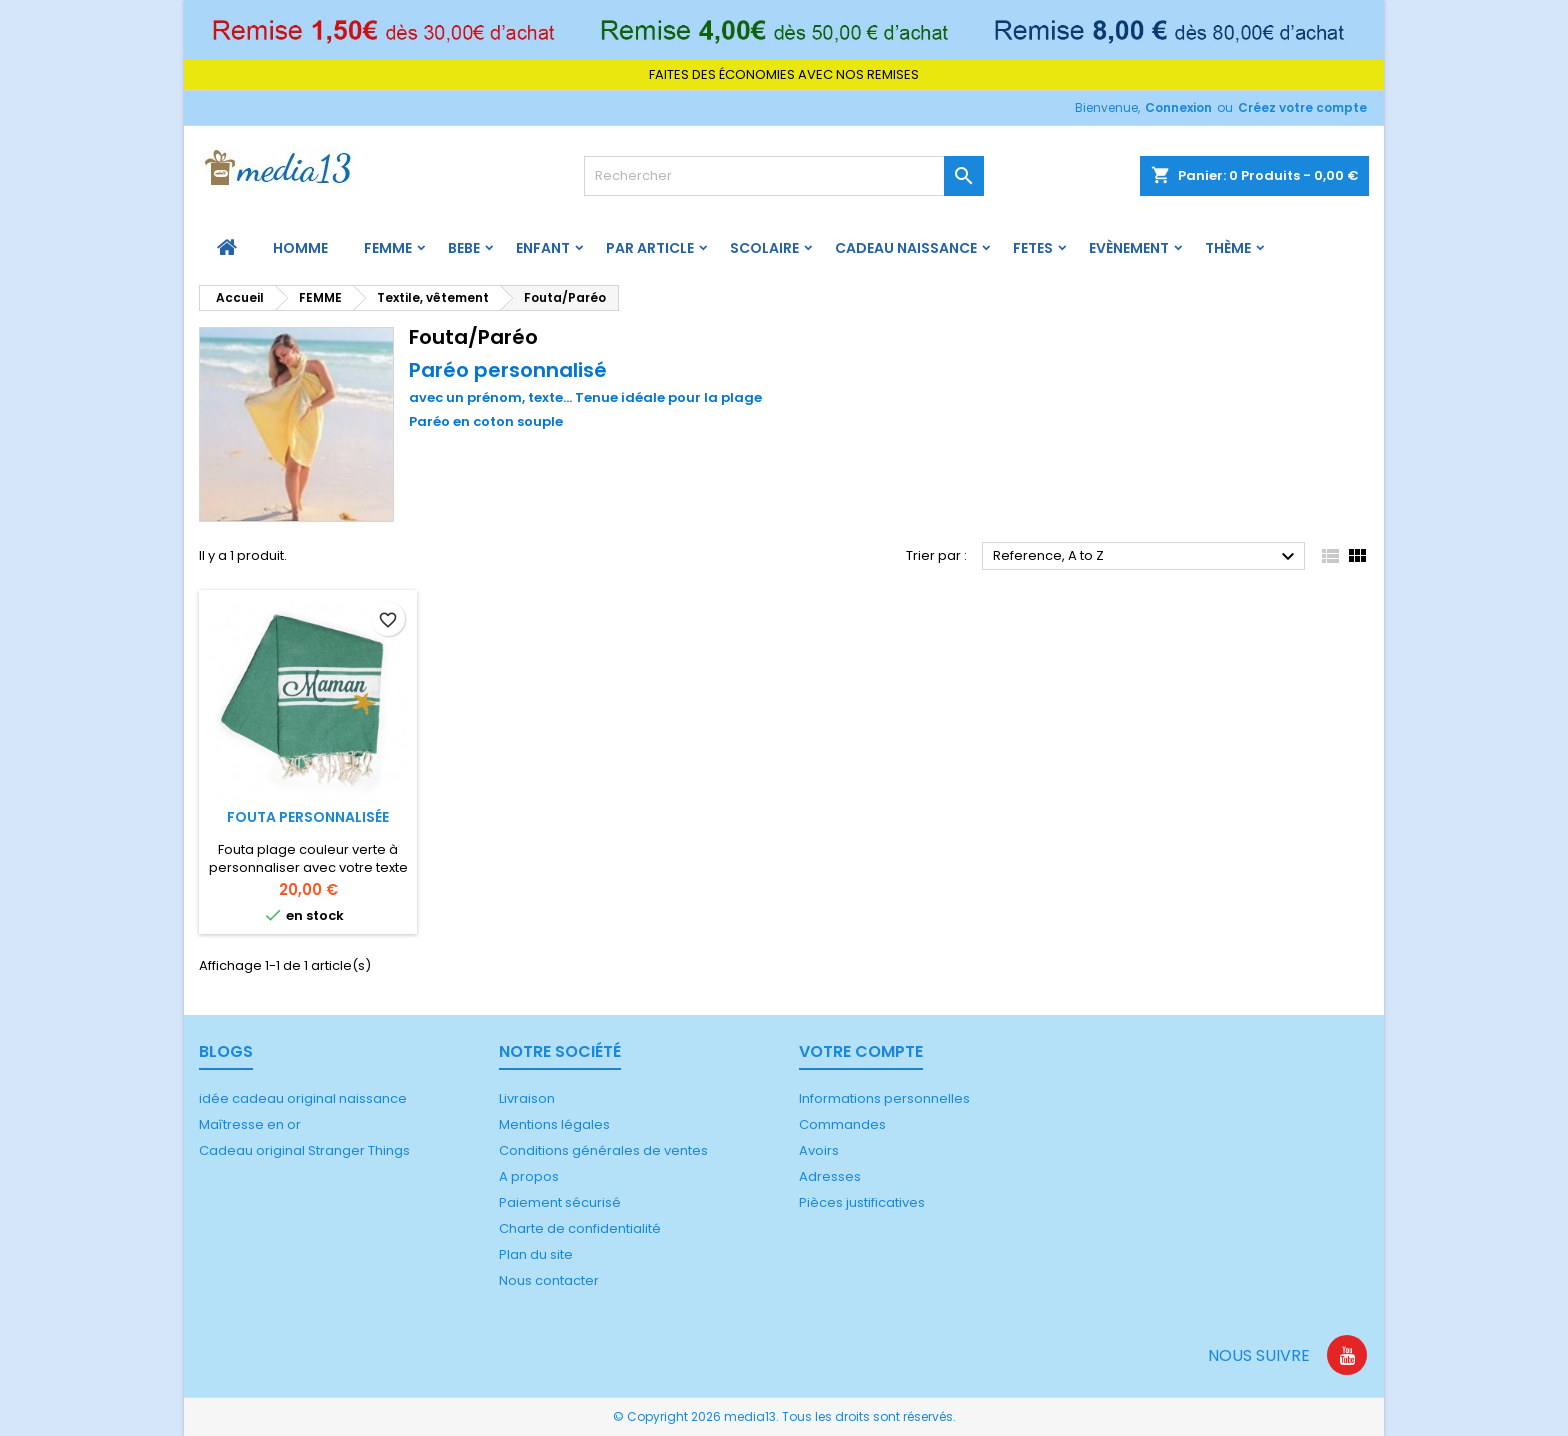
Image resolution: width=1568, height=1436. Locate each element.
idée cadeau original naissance (303, 1098)
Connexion (1178, 107)
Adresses (830, 1176)
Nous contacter (549, 1280)
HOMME (300, 248)
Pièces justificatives (862, 1202)
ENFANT (543, 248)
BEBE (464, 248)
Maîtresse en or (250, 1124)
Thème (1228, 248)
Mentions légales (554, 1124)
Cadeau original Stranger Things (304, 1150)
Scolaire (764, 248)
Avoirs (819, 1150)
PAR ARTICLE (650, 248)
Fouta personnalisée (308, 817)
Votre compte (861, 1051)
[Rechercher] (784, 176)
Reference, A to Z (1146, 557)
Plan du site (536, 1254)
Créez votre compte (1302, 107)
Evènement (1129, 248)
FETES (1033, 248)
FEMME (388, 248)
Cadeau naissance (906, 248)
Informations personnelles (884, 1098)
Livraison (527, 1098)
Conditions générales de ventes (603, 1150)
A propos (529, 1176)
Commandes (842, 1124)
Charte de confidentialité (580, 1228)
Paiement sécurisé (560, 1202)
